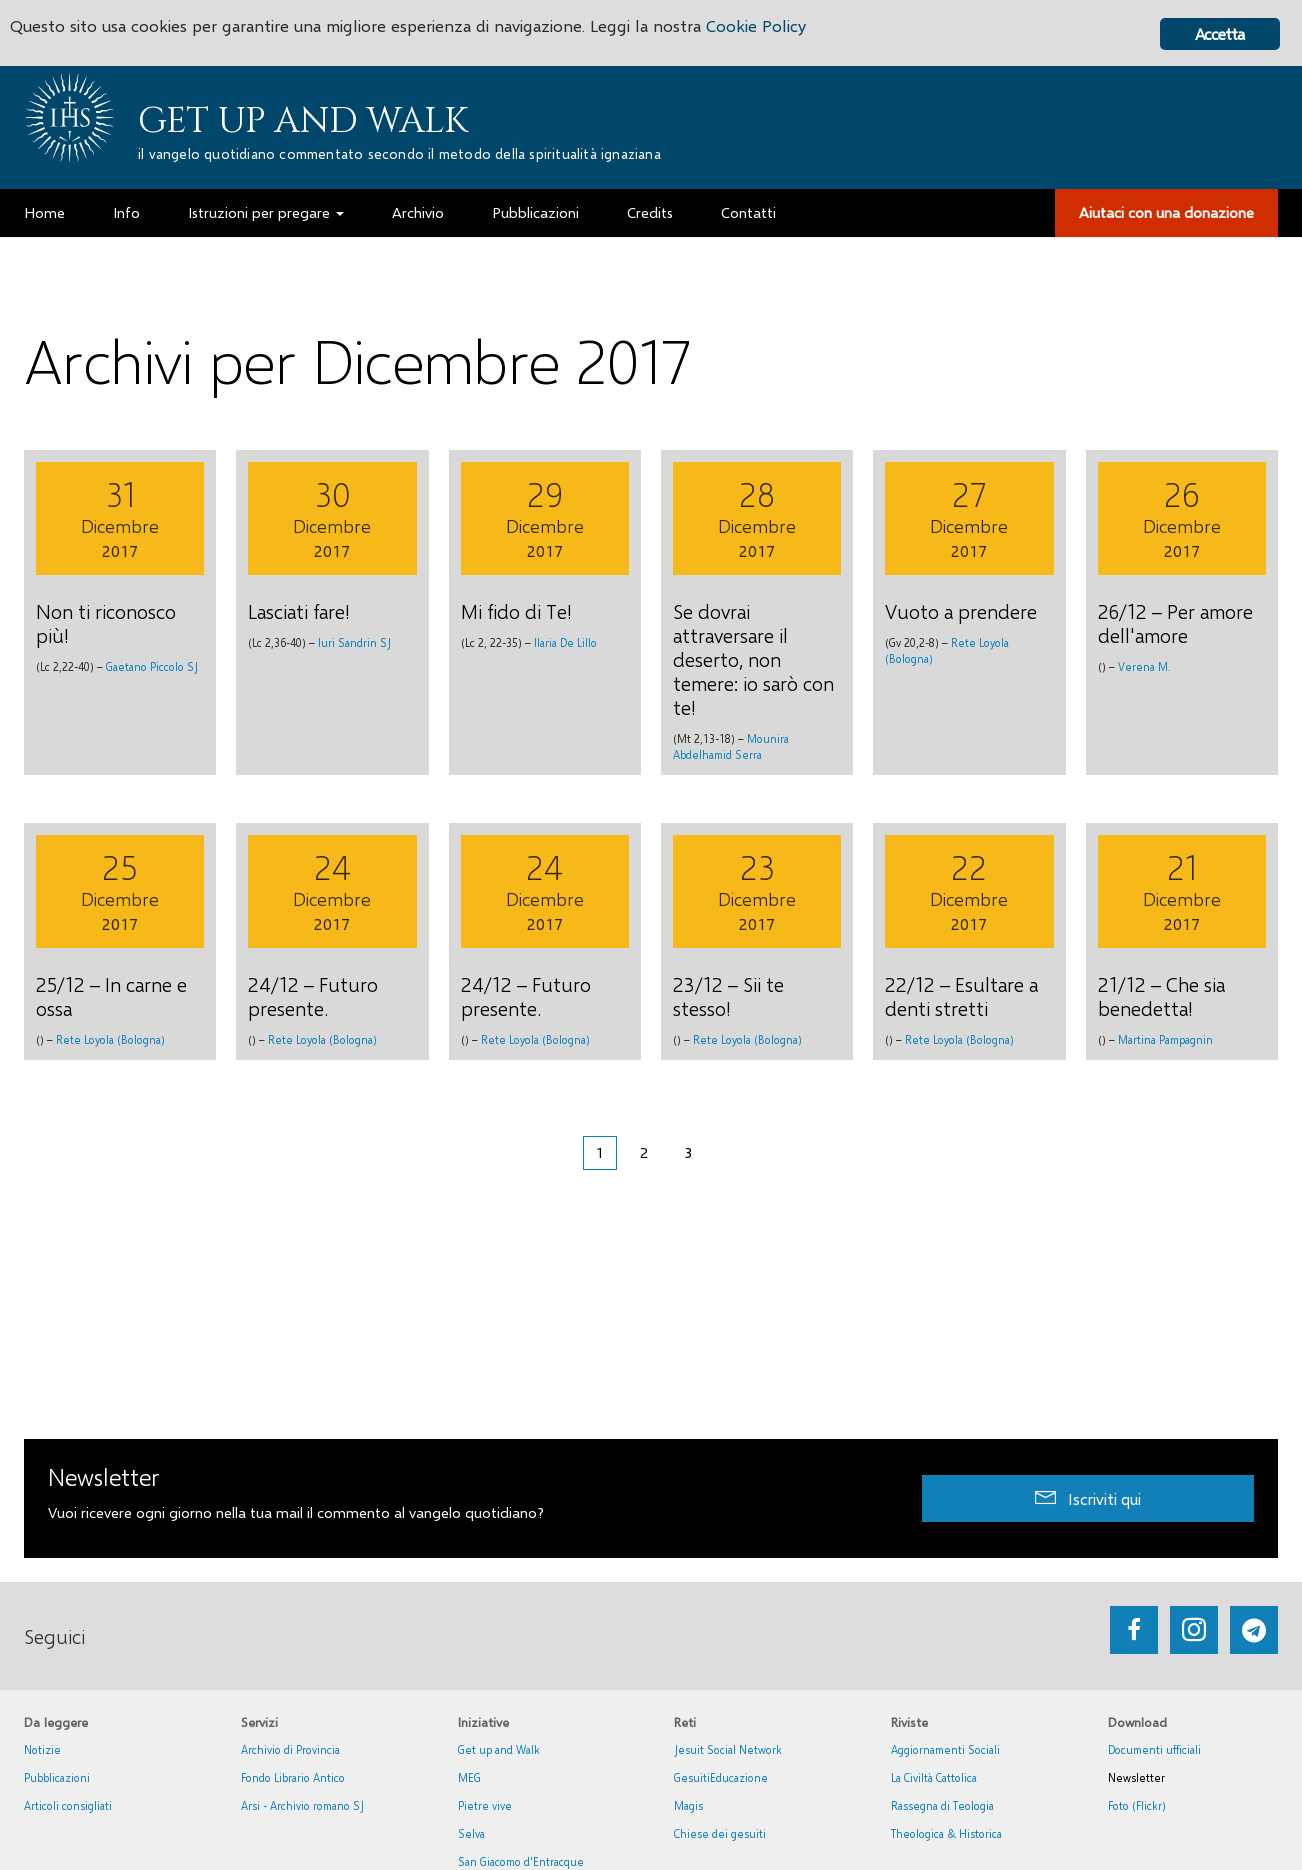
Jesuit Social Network (728, 1749)
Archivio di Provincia (290, 1749)
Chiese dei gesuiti (720, 1833)
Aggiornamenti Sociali (945, 1749)
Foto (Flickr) (1137, 1805)
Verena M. (1144, 666)
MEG (469, 1777)
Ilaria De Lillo (565, 642)
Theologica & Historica (946, 1833)
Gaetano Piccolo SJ (152, 666)
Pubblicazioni (57, 1777)
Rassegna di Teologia (942, 1805)
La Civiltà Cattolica (934, 1777)
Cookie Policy (762, 27)
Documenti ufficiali (1154, 1749)
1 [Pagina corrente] (600, 1152)
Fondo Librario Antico (293, 1777)
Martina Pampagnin (1165, 1039)
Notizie (42, 1749)
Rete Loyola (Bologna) (110, 1039)
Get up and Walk (303, 121)
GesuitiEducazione (721, 1777)
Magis (688, 1805)
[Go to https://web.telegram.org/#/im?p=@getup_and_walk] (1254, 1630)
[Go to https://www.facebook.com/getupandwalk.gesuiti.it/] (1134, 1630)
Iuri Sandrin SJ (354, 642)
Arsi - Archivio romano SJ (302, 1805)
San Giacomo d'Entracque (521, 1861)
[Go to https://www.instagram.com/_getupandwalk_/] (1194, 1630)
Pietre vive (485, 1805)
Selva (471, 1833)
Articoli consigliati (68, 1805)
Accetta (1219, 33)
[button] (1088, 1498)
